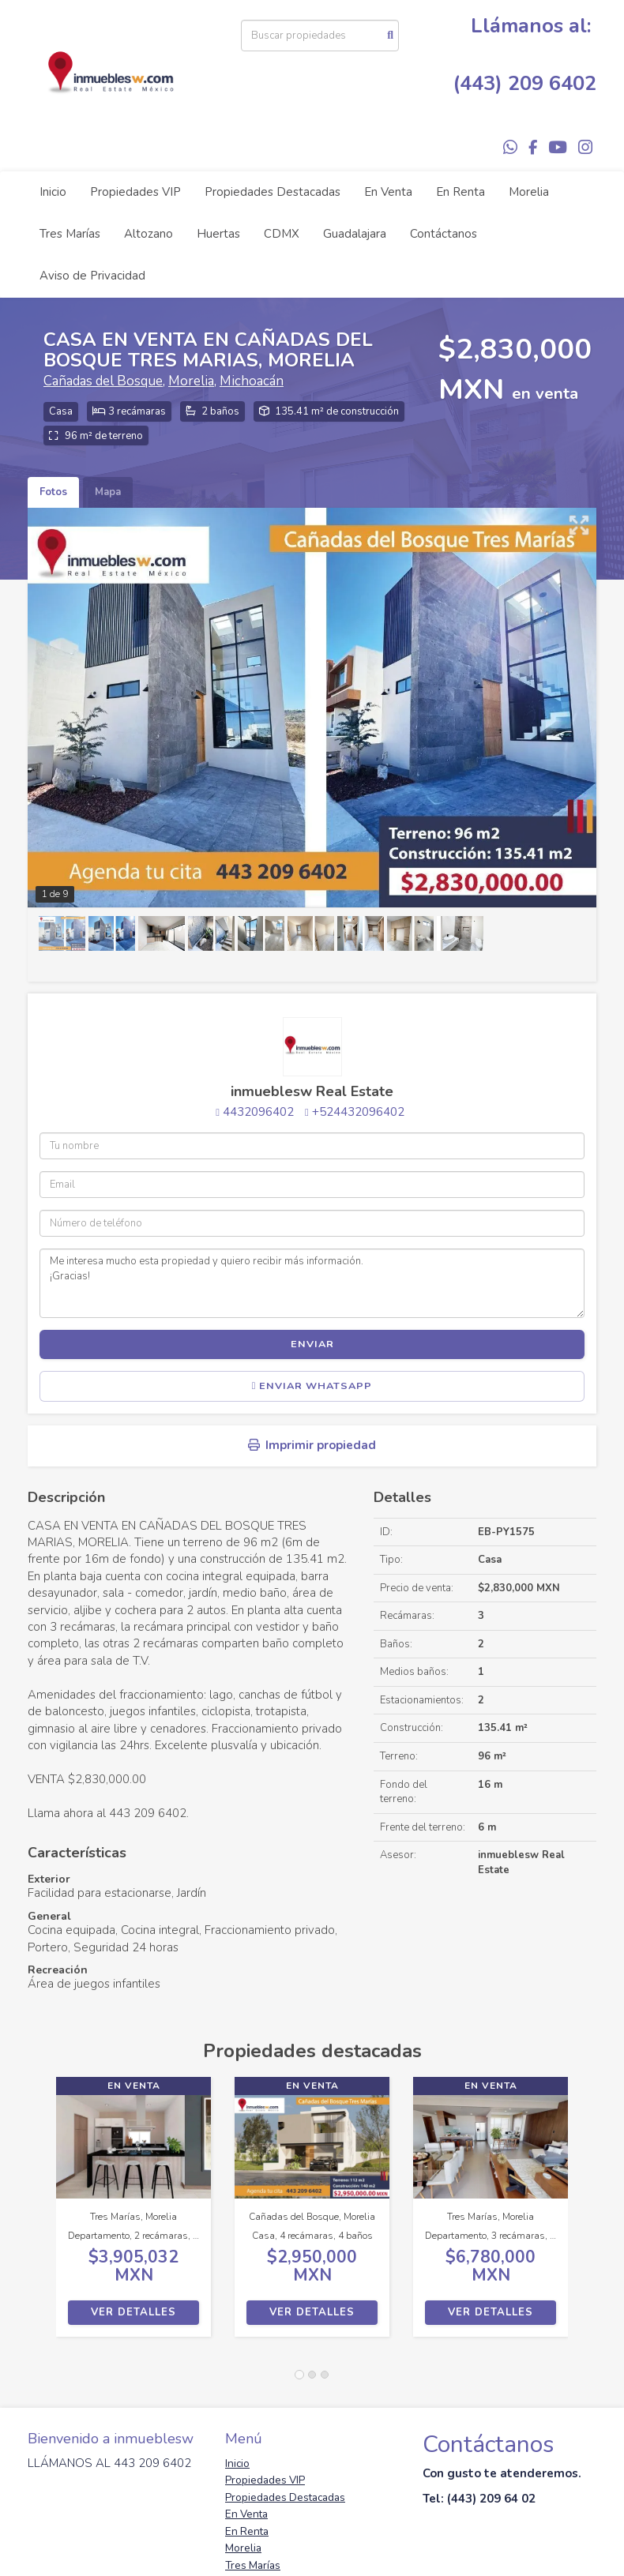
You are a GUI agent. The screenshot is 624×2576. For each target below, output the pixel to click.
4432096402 (258, 1112)
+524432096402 (358, 1112)
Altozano (148, 234)
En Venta (388, 192)
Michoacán (252, 381)
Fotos (53, 492)
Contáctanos (443, 234)
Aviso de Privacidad (92, 276)
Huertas (218, 234)
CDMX (281, 234)
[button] (42, 2215)
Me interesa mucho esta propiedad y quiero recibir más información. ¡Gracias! (312, 1283)
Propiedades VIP (135, 192)
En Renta (460, 192)
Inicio (52, 192)
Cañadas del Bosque (103, 381)
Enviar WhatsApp (312, 1386)
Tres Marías (69, 234)
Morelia (529, 192)
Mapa (108, 492)
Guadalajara (354, 234)
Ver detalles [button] (133, 2312)
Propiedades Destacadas (272, 192)
